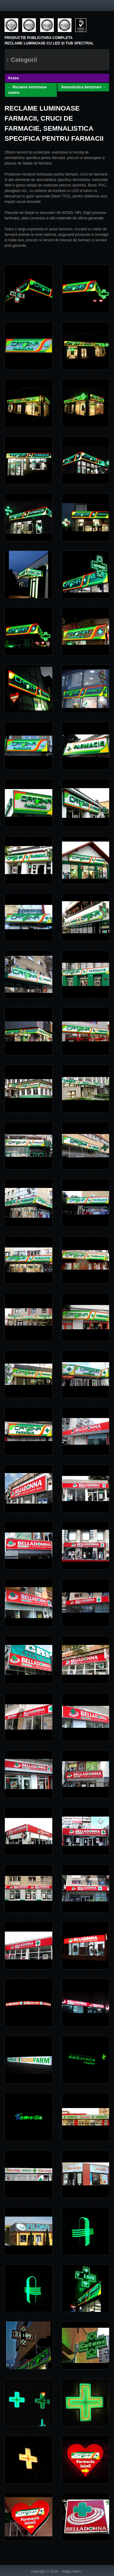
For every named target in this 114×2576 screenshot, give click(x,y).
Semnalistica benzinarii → (83, 87)
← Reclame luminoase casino (27, 90)
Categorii (21, 58)
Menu (8, 5)
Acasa (13, 78)
